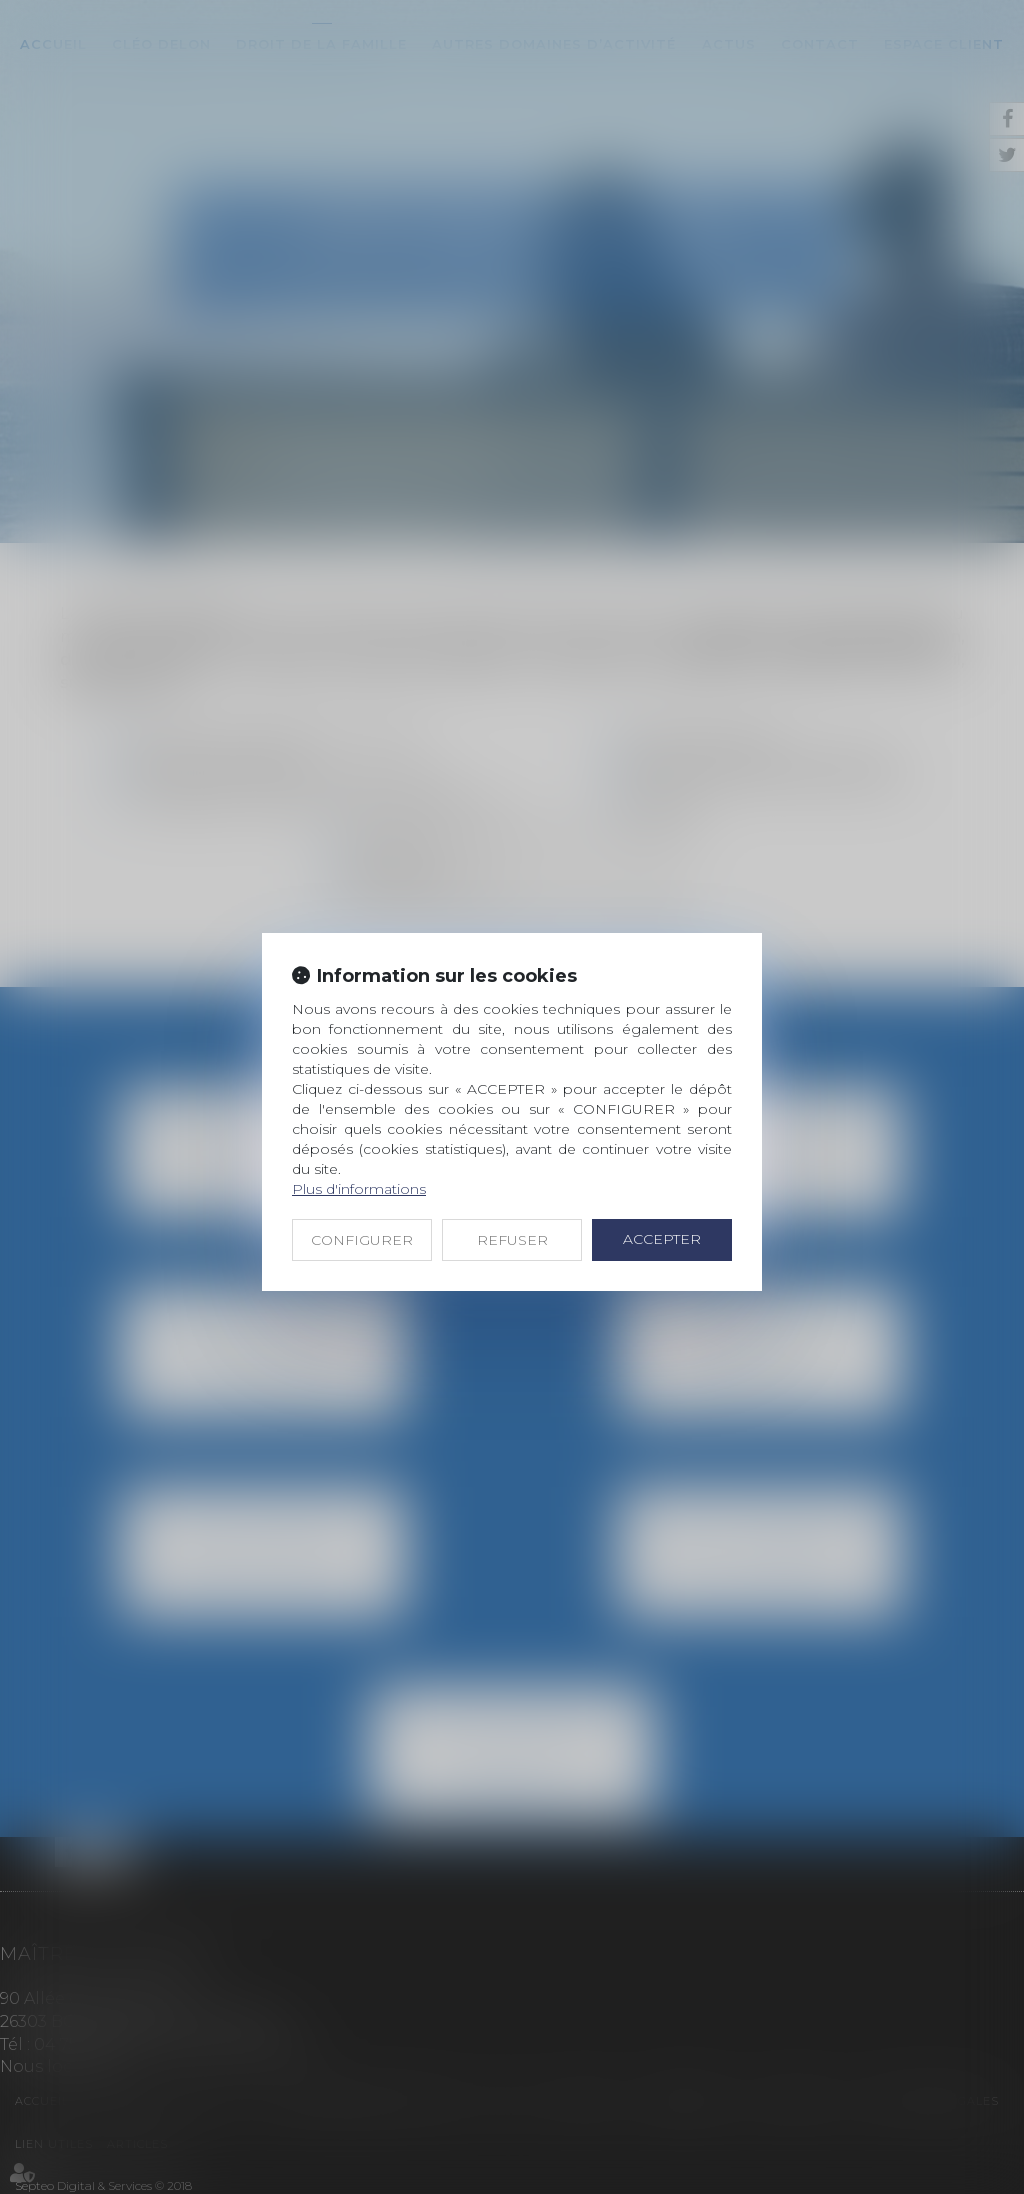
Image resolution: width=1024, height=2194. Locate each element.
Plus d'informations (359, 1189)
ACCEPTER (662, 1239)
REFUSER (512, 1240)
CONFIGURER (362, 1240)
